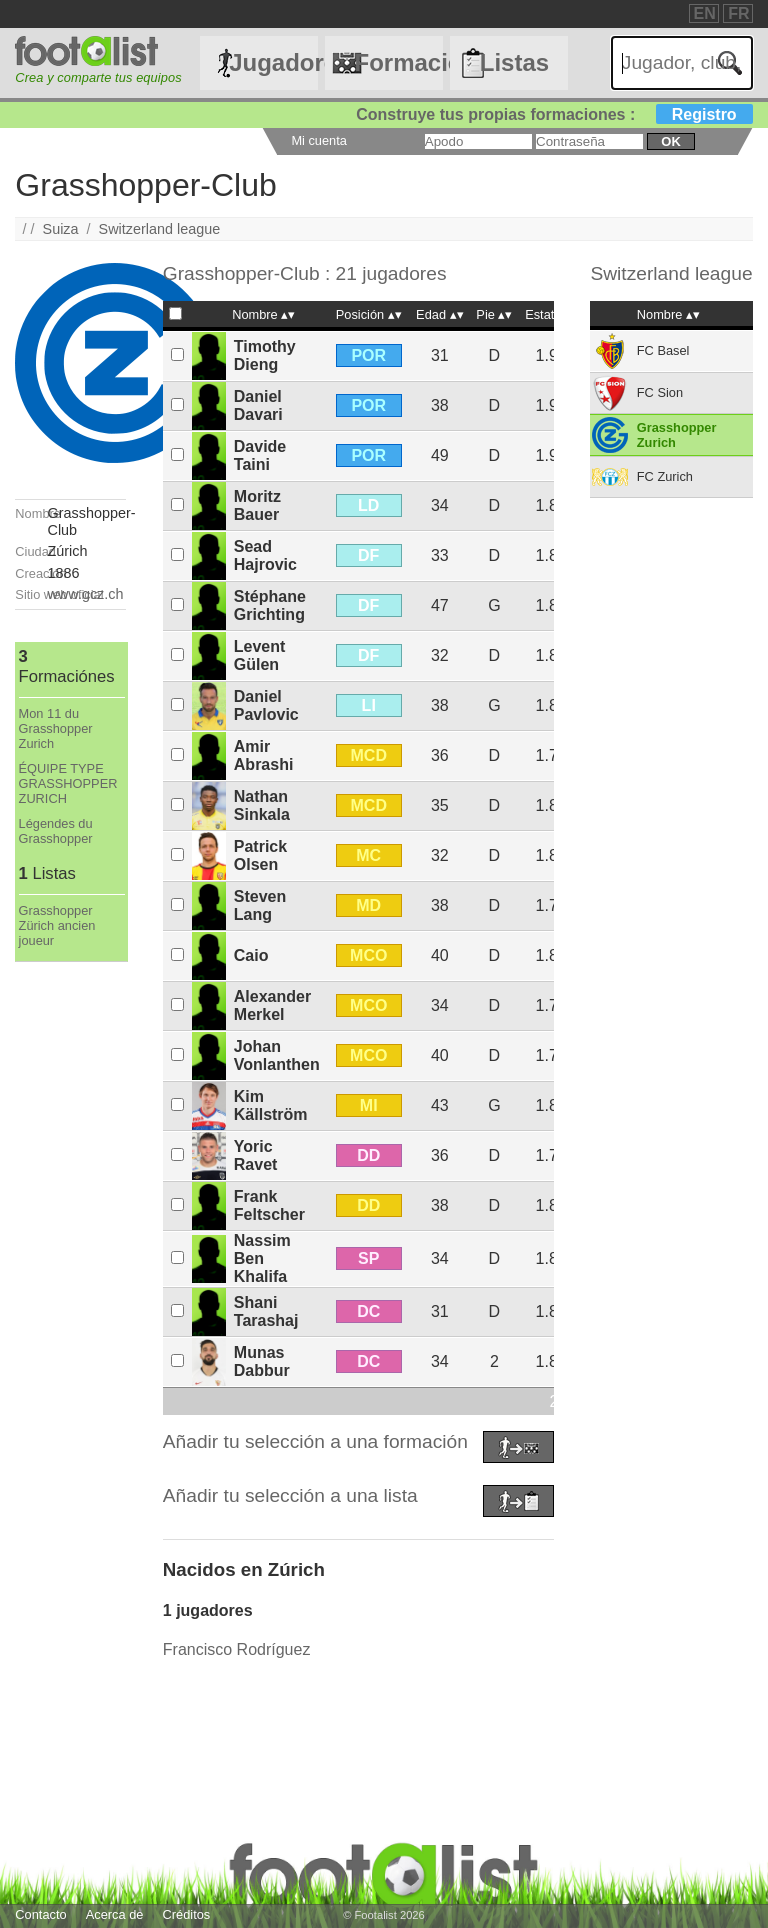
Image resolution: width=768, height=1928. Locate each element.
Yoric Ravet (256, 1155)
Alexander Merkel (272, 1005)
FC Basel (663, 350)
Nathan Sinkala (262, 805)
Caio (251, 955)
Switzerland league (160, 229)
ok (670, 141)
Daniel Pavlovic (266, 705)
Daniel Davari (258, 405)
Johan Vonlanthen (277, 1055)
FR (738, 13)
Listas (514, 62)
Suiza (61, 229)
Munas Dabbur (262, 1361)
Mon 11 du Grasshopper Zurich (56, 728)
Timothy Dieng (265, 355)
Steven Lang (260, 905)
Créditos (187, 1914)
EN (705, 13)
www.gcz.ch (86, 594)
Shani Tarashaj (266, 1311)
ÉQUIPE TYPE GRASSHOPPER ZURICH (68, 783)
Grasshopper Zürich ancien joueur (57, 925)
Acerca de (115, 1914)
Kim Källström (271, 1105)
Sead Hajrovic (265, 555)
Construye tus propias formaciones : (554, 114)
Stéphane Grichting (270, 605)
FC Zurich (665, 476)
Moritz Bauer (257, 505)
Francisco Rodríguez (237, 1649)
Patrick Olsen (260, 855)
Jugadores (273, 62)
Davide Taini (260, 455)
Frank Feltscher (269, 1205)
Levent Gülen (260, 655)
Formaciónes (398, 62)
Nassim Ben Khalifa (262, 1258)
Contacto (40, 1914)
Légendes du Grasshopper (56, 831)
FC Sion (660, 392)
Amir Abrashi (264, 755)
